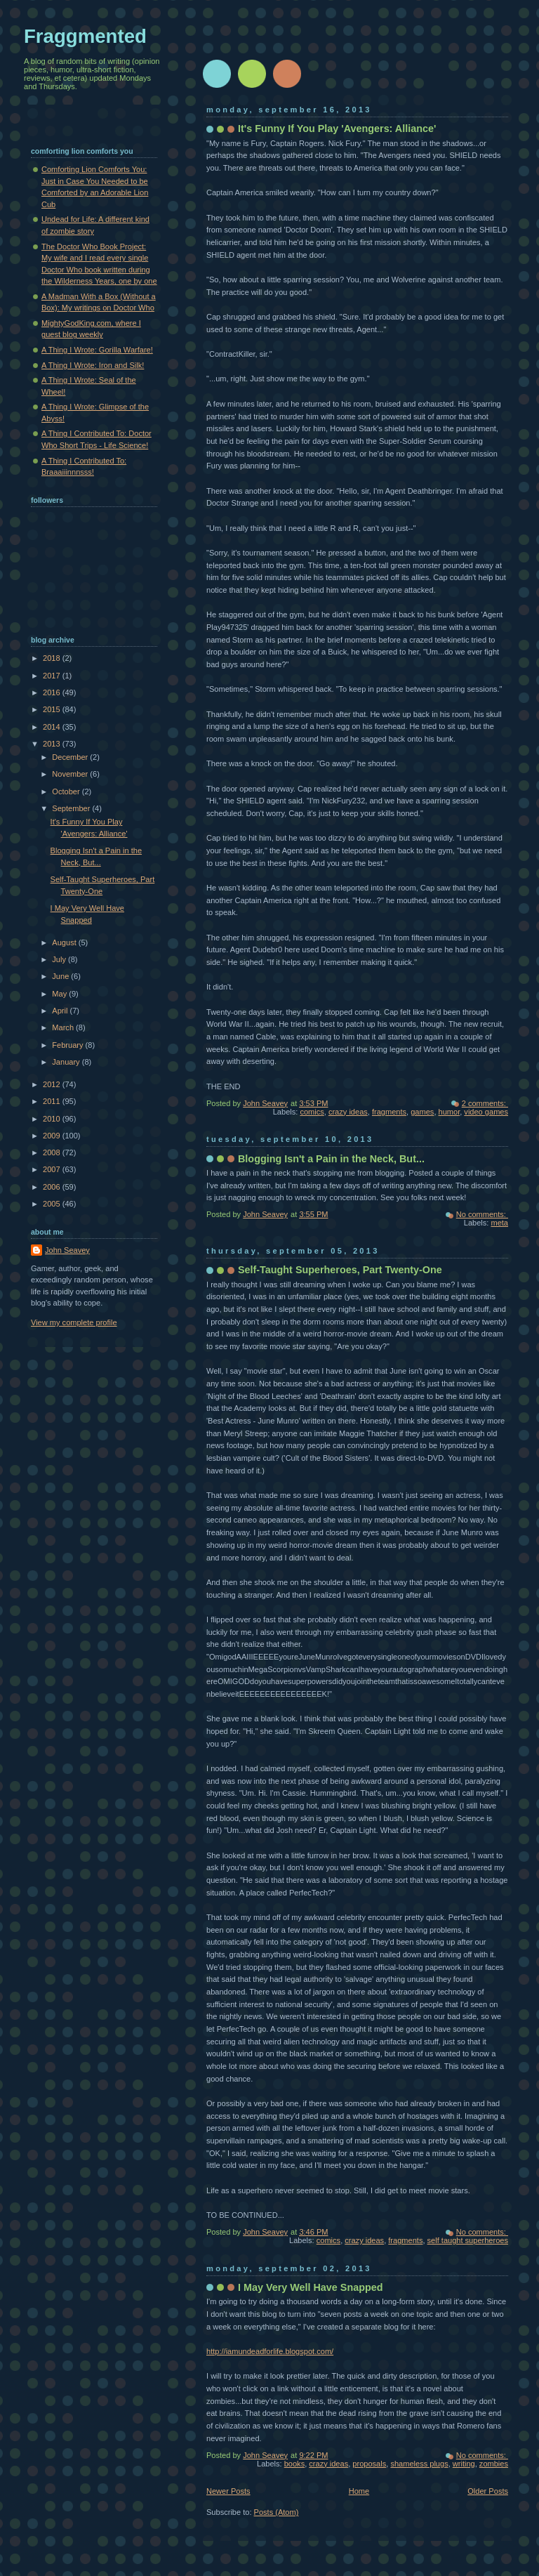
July (60, 959)
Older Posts (487, 2491)
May (60, 994)
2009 (52, 1135)
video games (486, 1112)
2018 (52, 658)
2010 (52, 1119)
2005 (52, 1204)
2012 (52, 1084)
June (61, 976)
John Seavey (67, 1250)
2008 (52, 1152)
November (71, 774)
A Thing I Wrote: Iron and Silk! (92, 365)
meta (499, 1222)
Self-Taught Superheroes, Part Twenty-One (340, 1269)
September (72, 808)
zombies (493, 2463)
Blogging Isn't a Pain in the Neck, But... (331, 1158)
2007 (52, 1169)
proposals (369, 2463)
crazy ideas (348, 1112)
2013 (52, 744)
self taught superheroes (467, 2240)
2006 (52, 1187)
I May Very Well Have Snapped (310, 2287)
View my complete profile (74, 1322)
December (71, 757)
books (294, 2463)
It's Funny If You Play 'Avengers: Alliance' (337, 128)
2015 (52, 709)
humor (449, 1112)
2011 (52, 1101)
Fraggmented (85, 36)
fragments (389, 1112)
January (66, 1062)
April (60, 1010)
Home (359, 2491)
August (65, 942)
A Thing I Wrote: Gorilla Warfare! (97, 350)
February (68, 1045)
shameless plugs (419, 2463)
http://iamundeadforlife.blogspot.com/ (269, 2351)
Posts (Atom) (276, 2512)
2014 (52, 727)
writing (464, 2463)
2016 (52, 692)
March (64, 1027)
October (66, 791)
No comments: (482, 1214)
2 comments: (485, 1103)
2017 (52, 675)
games (422, 1112)
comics (312, 1112)
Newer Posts (228, 2491)
